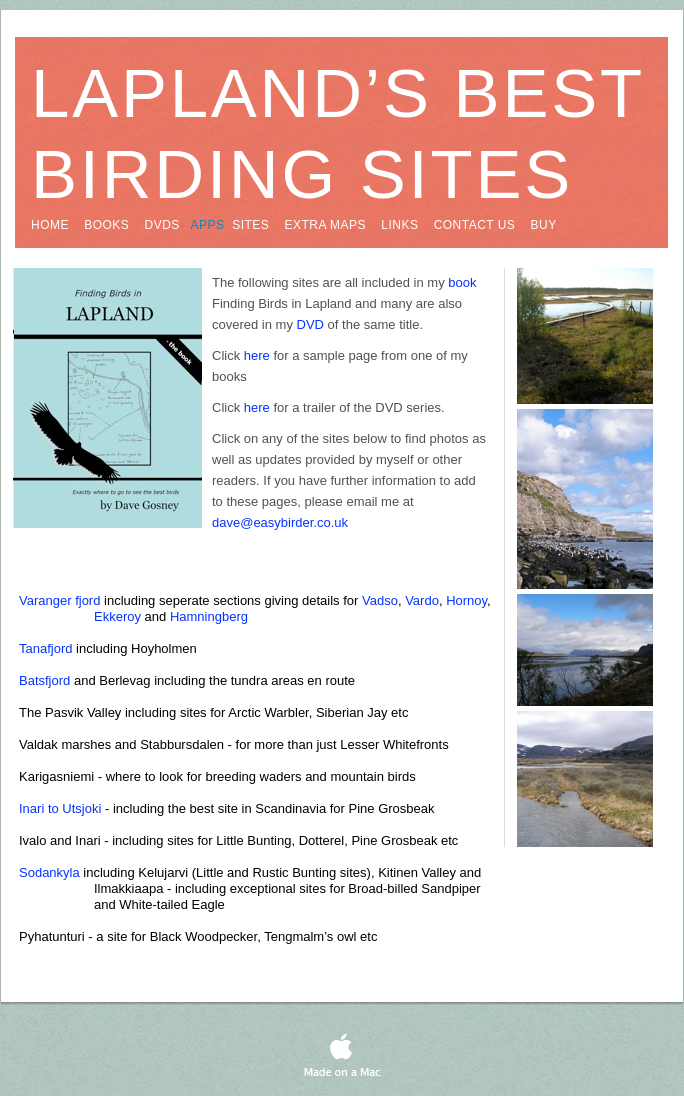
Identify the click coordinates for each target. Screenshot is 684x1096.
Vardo (422, 600)
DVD (310, 324)
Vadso (380, 600)
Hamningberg (209, 616)
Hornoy (466, 600)
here (257, 355)
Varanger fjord (59, 600)
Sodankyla (49, 872)
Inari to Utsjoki (60, 808)
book (462, 282)
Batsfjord (44, 680)
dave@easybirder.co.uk (280, 522)
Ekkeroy (117, 616)
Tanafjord (45, 648)
